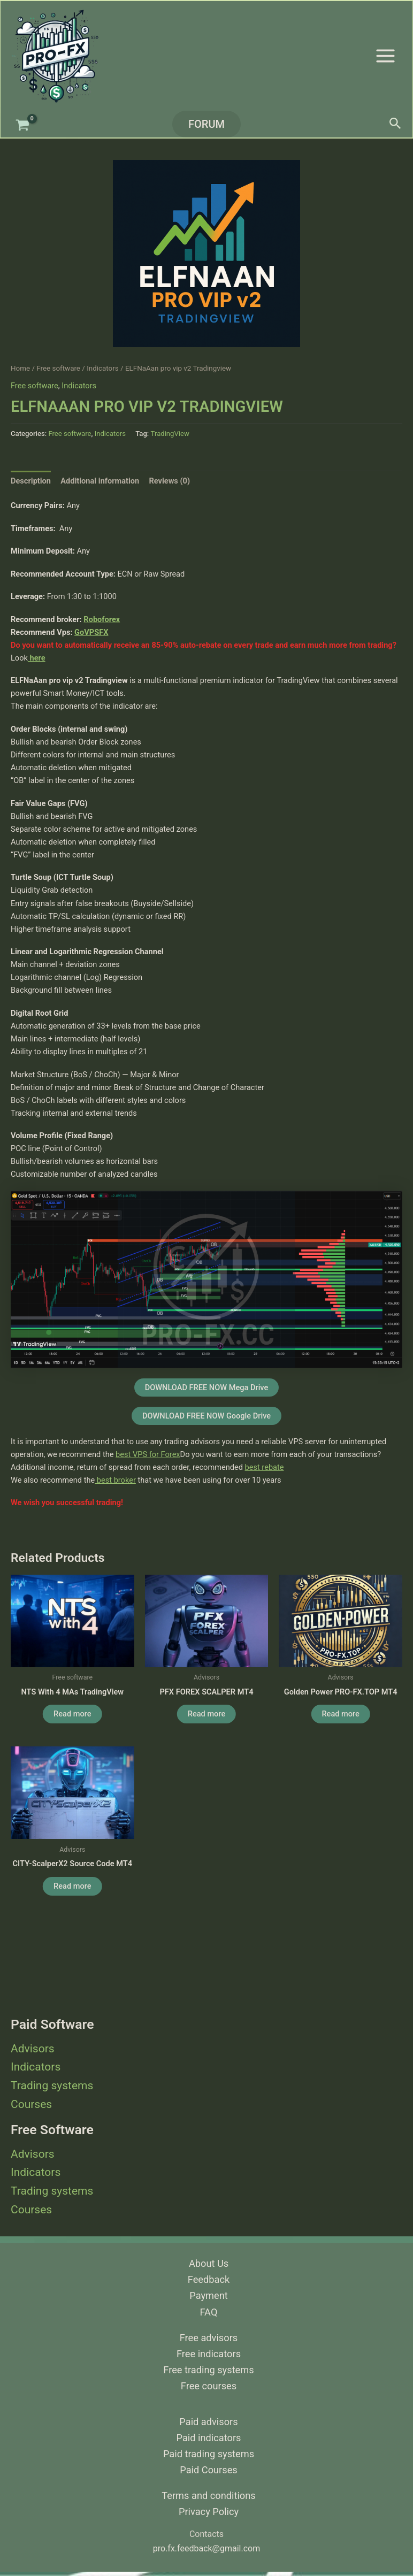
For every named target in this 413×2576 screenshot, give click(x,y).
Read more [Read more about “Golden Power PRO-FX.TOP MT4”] (340, 1714)
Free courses (208, 2385)
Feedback (209, 2279)
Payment (208, 2295)
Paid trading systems (208, 2453)
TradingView (170, 434)
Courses (31, 2104)
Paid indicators (209, 2437)
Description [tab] (31, 481)
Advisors (33, 2048)
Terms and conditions (208, 2495)
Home (20, 368)
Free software (58, 368)
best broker (115, 1480)
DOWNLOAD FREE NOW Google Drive (206, 1416)
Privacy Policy (209, 2511)
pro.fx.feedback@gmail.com (206, 2548)
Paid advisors (208, 2421)
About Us (208, 2263)
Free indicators (209, 2353)
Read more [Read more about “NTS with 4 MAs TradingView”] (72, 1714)
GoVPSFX (91, 632)
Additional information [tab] (99, 481)
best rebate (264, 1467)
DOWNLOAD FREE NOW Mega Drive (207, 1387)
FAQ (209, 2312)
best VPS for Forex (148, 1454)
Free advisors (209, 2337)
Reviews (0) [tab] (169, 481)
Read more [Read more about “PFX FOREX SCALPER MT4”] (206, 1714)
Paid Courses (208, 2469)
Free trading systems (208, 2369)
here (36, 658)
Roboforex (101, 619)
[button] (206, 124)
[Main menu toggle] (385, 55)
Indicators (35, 2066)
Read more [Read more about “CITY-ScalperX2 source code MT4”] (72, 1886)
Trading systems (52, 2085)
